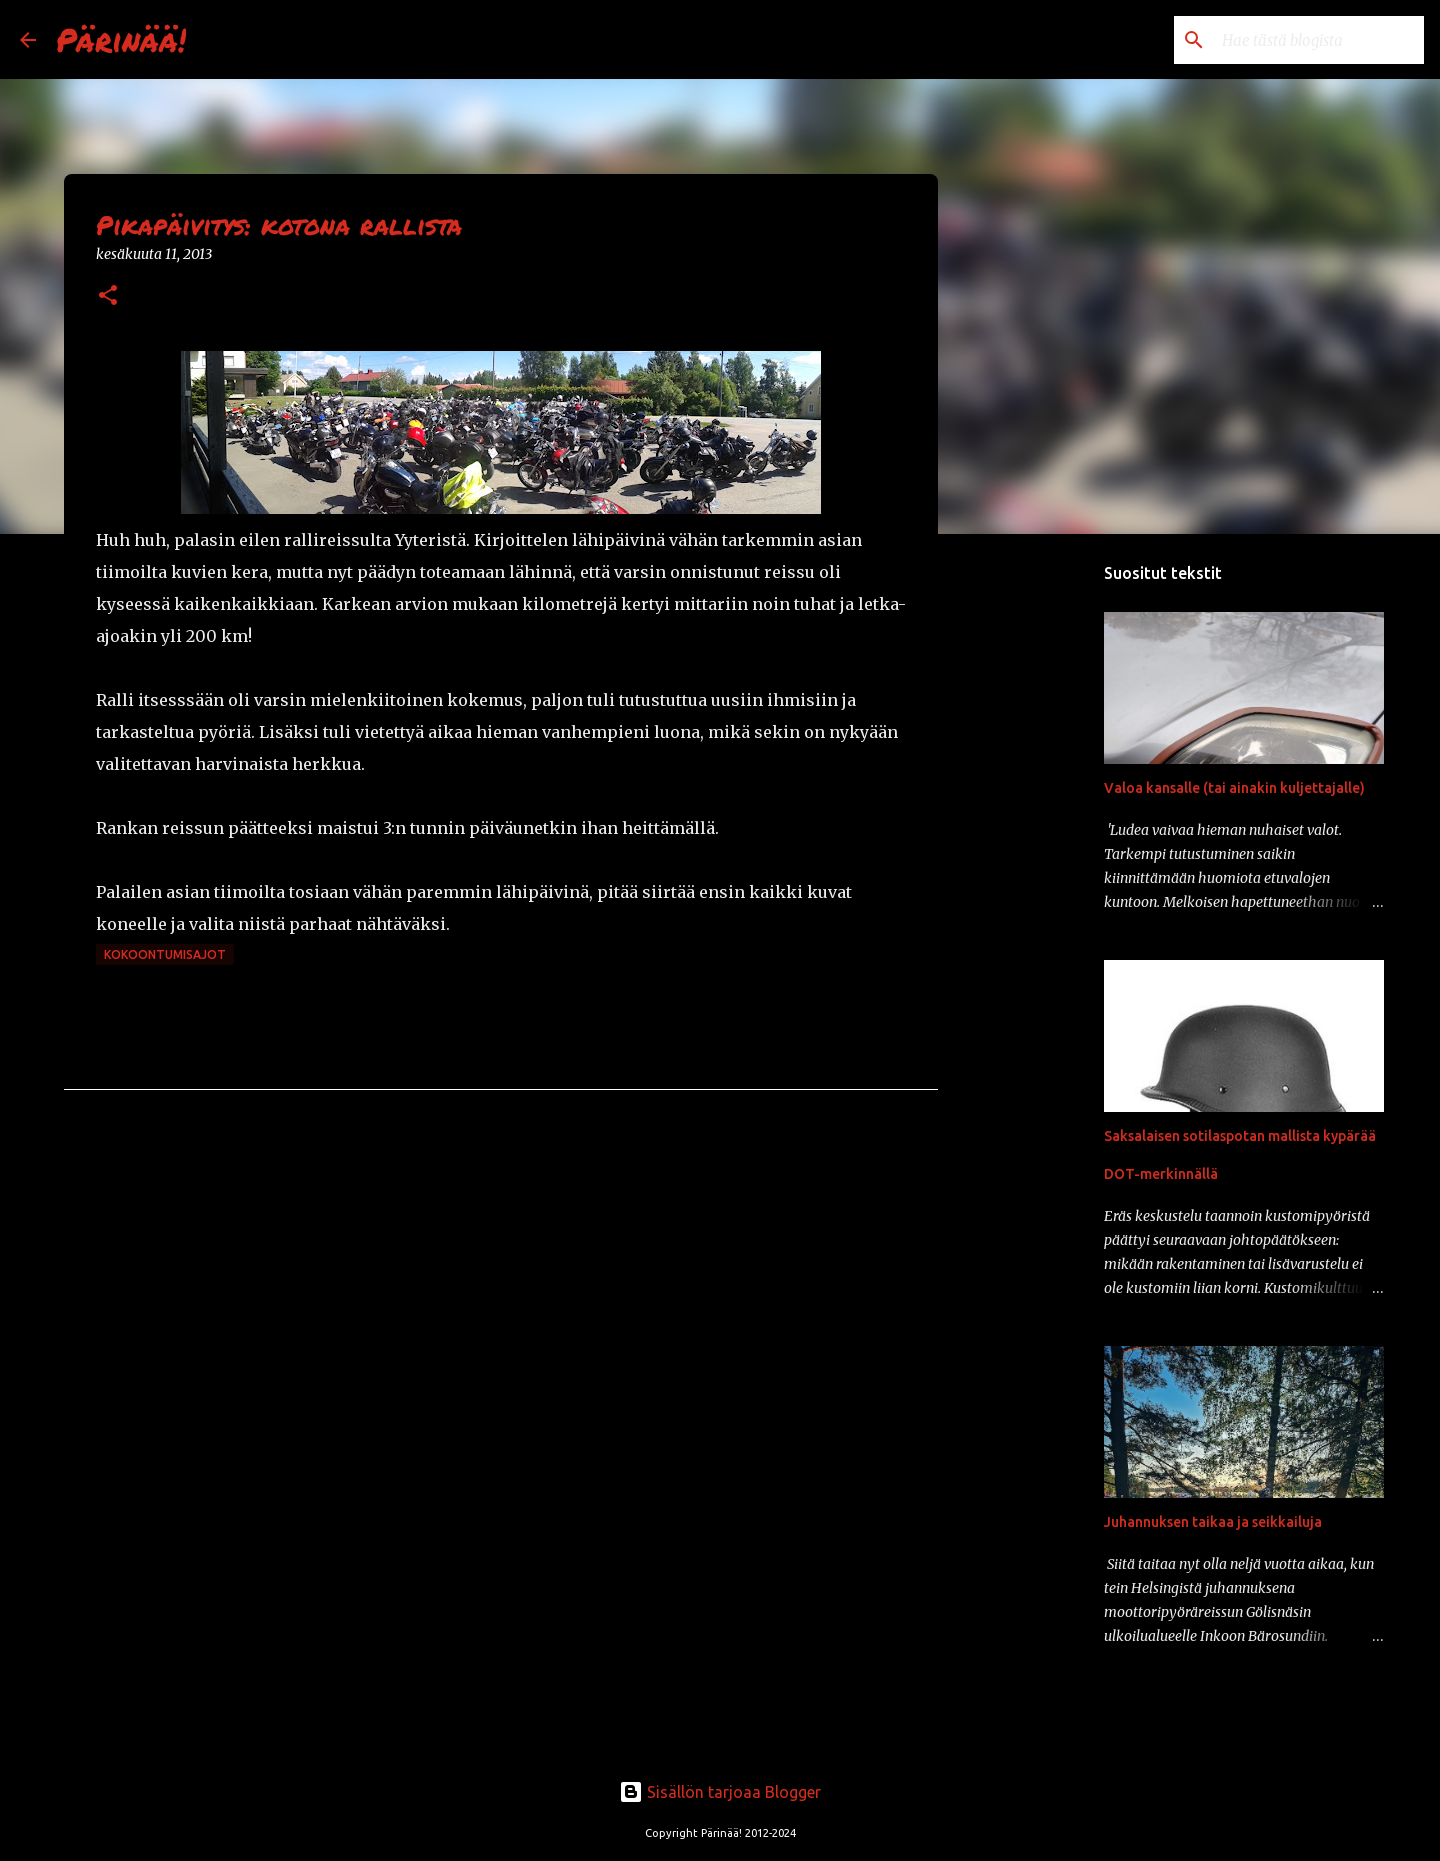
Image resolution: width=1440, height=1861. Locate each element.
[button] (108, 296)
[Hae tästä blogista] (1319, 40)
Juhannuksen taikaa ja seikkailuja (1213, 1522)
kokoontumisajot (165, 954)
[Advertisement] (1040, 864)
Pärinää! (121, 39)
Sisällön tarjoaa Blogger (720, 1792)
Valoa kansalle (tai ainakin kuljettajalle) (1234, 788)
